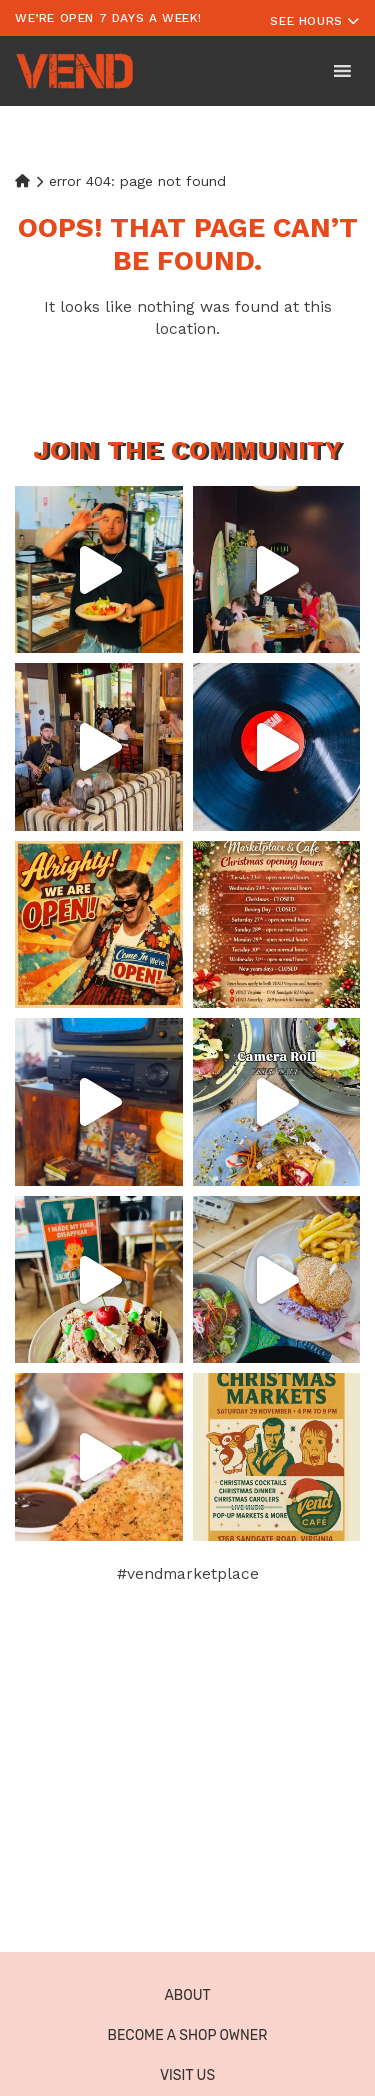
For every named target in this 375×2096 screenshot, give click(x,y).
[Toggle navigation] (315, 18)
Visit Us (187, 2075)
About (187, 1995)
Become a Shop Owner (188, 2035)
